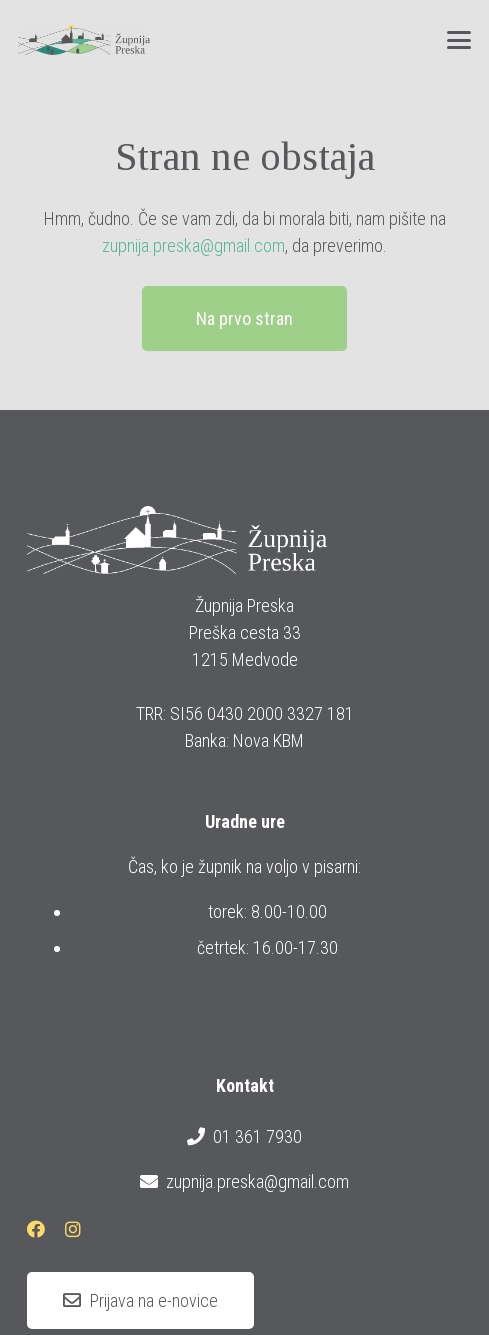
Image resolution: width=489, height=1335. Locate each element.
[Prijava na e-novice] (140, 1301)
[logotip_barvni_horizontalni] (84, 40)
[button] (459, 40)
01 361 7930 (244, 1137)
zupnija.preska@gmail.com (193, 245)
